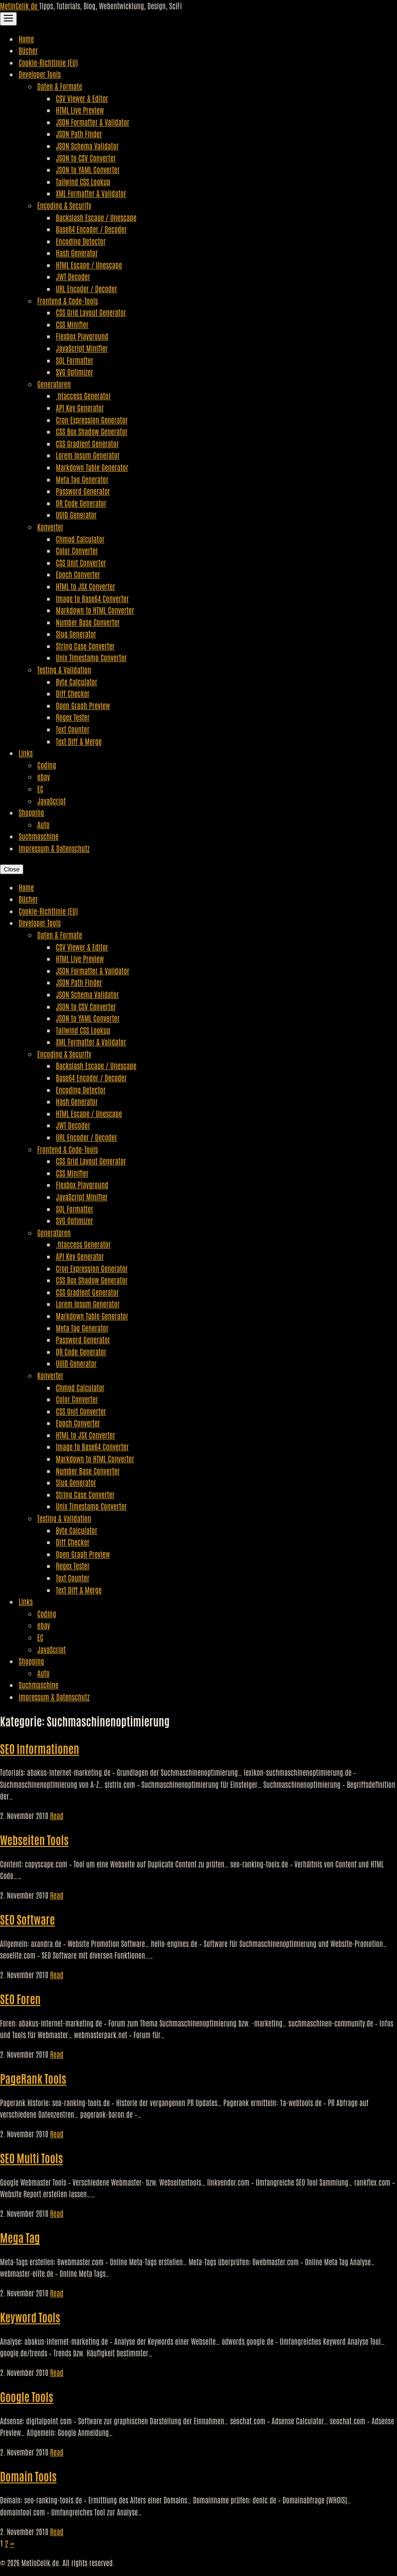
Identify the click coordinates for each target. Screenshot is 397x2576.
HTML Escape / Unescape (89, 264)
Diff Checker (72, 693)
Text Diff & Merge (78, 741)
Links (26, 752)
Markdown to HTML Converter (95, 610)
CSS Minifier (72, 324)
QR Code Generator (81, 503)
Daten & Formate (59, 86)
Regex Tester (72, 717)
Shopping (31, 812)
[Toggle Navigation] (8, 19)
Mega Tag (20, 2237)
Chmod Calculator (80, 538)
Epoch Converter (78, 574)
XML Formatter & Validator (91, 193)
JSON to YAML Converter (88, 169)
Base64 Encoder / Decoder (91, 229)
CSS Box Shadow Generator (92, 431)
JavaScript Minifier (82, 348)
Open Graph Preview (83, 705)
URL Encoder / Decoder (86, 288)
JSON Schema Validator (87, 145)
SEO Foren (20, 1998)
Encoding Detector (81, 241)
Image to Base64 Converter (92, 598)
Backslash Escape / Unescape (96, 217)
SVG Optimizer (74, 371)
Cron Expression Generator (92, 419)
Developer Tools (40, 74)
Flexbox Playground (82, 336)
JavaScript (51, 800)
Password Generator (83, 490)
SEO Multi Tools (31, 2157)
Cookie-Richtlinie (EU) (48, 62)
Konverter (50, 526)
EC (40, 788)
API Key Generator (80, 407)
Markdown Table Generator (92, 467)
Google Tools (26, 2396)
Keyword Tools (30, 2316)
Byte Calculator (76, 681)
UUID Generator (76, 514)
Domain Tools (28, 2476)
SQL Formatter (74, 360)
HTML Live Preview (80, 109)
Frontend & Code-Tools (67, 300)
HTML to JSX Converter (85, 586)
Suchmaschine (39, 836)
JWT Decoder (73, 276)
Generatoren (54, 383)
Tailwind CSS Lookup (83, 181)
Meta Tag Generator (82, 479)
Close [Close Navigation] (12, 869)
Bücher (28, 50)
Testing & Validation (64, 669)
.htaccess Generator (83, 395)
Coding (46, 764)
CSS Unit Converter (81, 562)
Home (26, 38)
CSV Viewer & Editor (82, 98)
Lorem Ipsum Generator (88, 455)
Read (57, 1815)
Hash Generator (77, 252)
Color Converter (77, 550)
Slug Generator (76, 633)
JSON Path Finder (79, 133)
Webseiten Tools (34, 1839)
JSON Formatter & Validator (92, 122)
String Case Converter (85, 645)
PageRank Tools (33, 2078)
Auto (43, 824)
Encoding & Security (64, 205)
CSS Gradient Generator (87, 443)
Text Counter (72, 729)
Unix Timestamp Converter (91, 657)
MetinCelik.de (19, 5)
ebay (43, 776)
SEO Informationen (39, 1748)
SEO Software (27, 1919)
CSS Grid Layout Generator (91, 312)
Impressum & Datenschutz (54, 848)
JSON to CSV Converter (86, 157)
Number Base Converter (88, 622)
